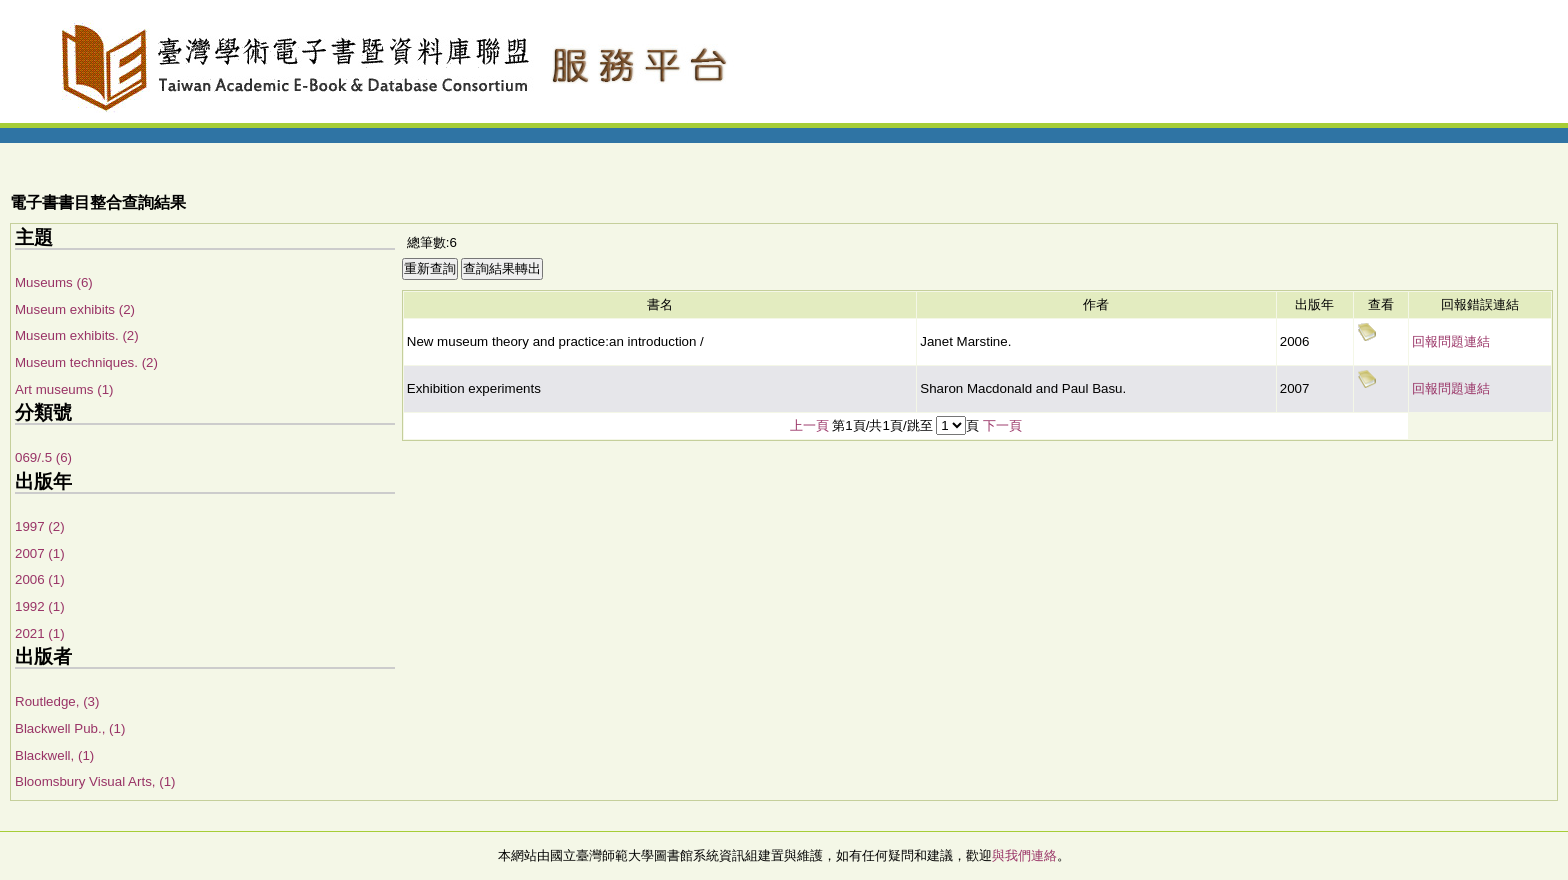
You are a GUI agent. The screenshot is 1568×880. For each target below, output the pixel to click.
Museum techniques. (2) (86, 362)
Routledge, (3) (57, 701)
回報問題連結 (1451, 341)
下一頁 (1002, 425)
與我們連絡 (1024, 855)
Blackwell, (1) (54, 755)
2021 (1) (40, 633)
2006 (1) (40, 579)
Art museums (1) (64, 389)
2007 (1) (40, 553)
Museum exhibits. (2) (77, 335)
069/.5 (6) (43, 457)
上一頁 (809, 425)
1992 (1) (40, 606)
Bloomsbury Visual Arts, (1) (95, 781)
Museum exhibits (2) (75, 309)
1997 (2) (40, 526)
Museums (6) (54, 282)
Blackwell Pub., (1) (70, 728)
